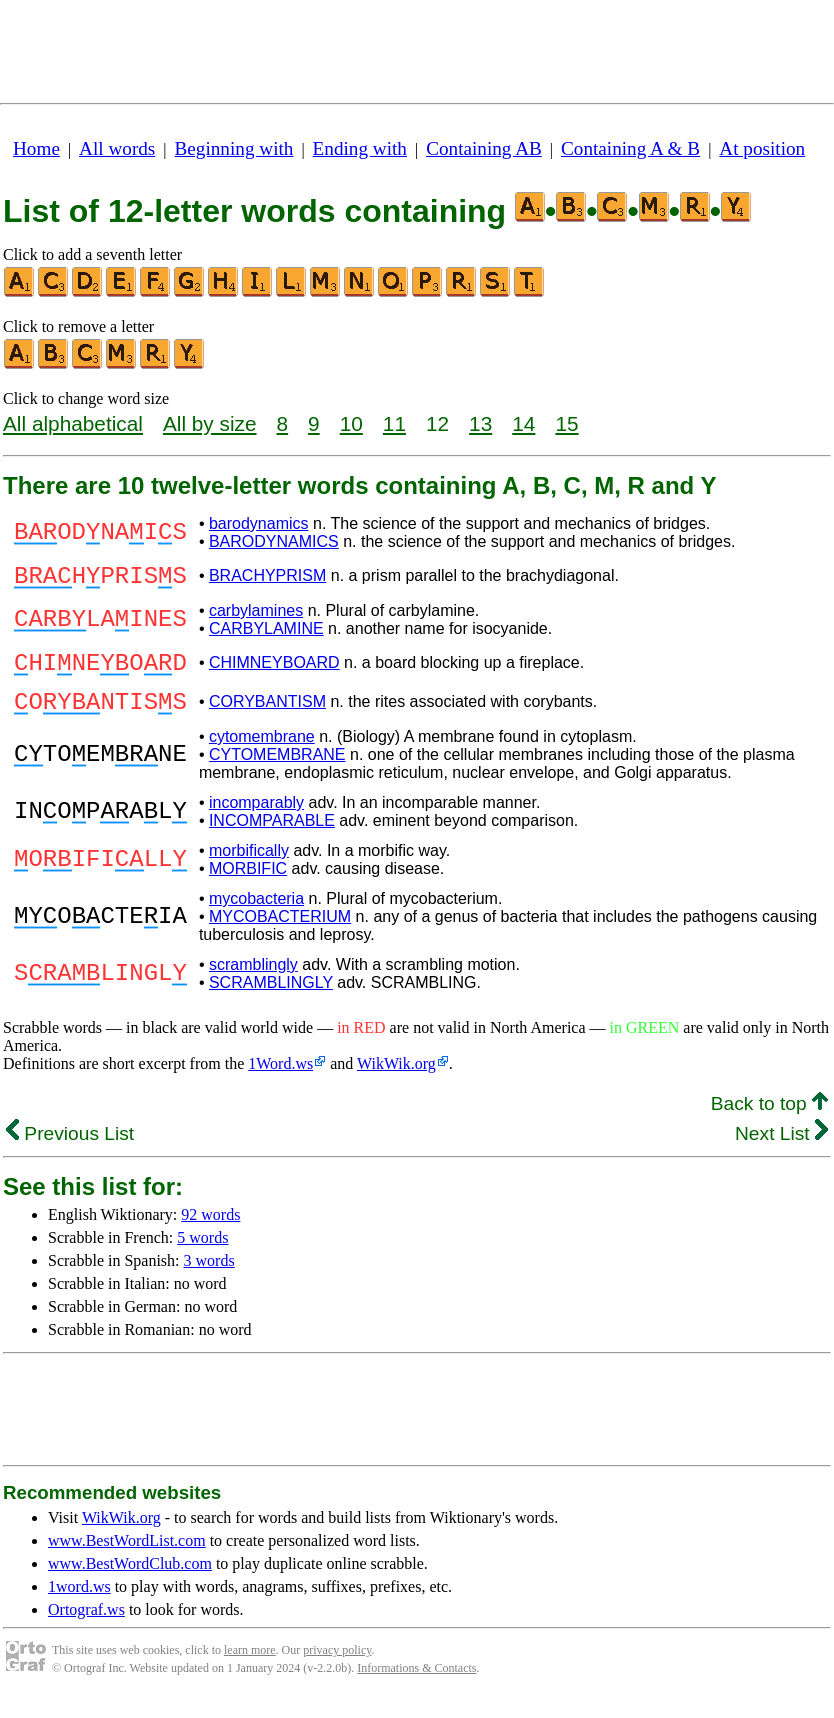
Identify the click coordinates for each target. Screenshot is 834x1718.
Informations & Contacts (416, 1686)
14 (523, 423)
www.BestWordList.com (127, 1558)
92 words (210, 1232)
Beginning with (234, 148)
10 (351, 423)
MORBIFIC (248, 886)
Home (36, 148)
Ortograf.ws (86, 1627)
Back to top (769, 1121)
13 (480, 423)
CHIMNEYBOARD (274, 671)
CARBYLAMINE (266, 634)
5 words (202, 1255)
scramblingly (253, 982)
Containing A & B (630, 148)
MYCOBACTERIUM (280, 934)
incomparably (256, 820)
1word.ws (79, 1604)
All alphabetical (73, 423)
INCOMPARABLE (272, 838)
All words (117, 148)
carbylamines (256, 616)
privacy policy (337, 1668)
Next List (781, 1151)
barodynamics (259, 523)
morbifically (249, 868)
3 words (209, 1278)
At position (762, 148)
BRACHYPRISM (267, 578)
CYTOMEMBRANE (277, 772)
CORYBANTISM (267, 716)
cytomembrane (262, 754)
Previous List (70, 1151)
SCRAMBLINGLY (271, 1000)
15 (566, 423)
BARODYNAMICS (274, 541)
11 (394, 423)
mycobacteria (256, 916)
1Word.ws (280, 1081)
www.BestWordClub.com (130, 1581)
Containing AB (484, 148)
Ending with (360, 148)
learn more (250, 1668)
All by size (210, 423)
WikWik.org (396, 1081)
